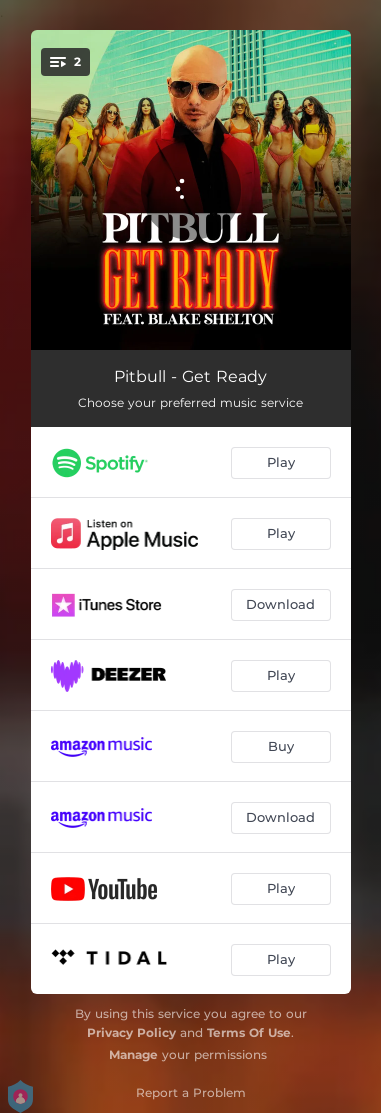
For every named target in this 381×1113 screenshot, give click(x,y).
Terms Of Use (249, 1032)
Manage (133, 1054)
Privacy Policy (131, 1032)
